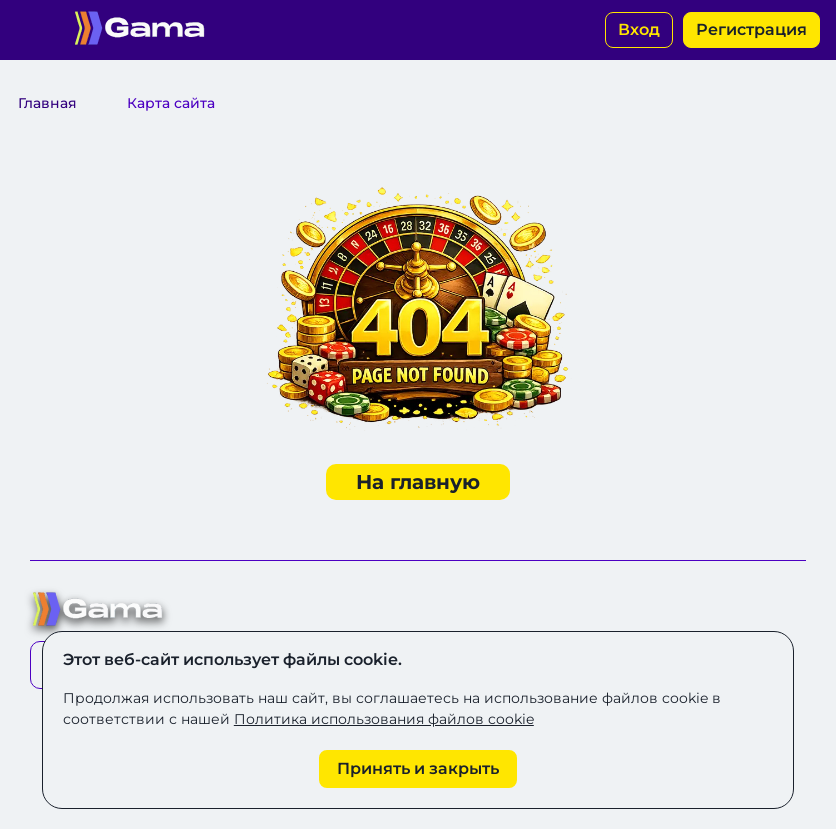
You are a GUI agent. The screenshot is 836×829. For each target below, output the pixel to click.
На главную (418, 482)
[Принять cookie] (418, 769)
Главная (47, 103)
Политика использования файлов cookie (384, 719)
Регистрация (751, 29)
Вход (639, 29)
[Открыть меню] (30, 30)
